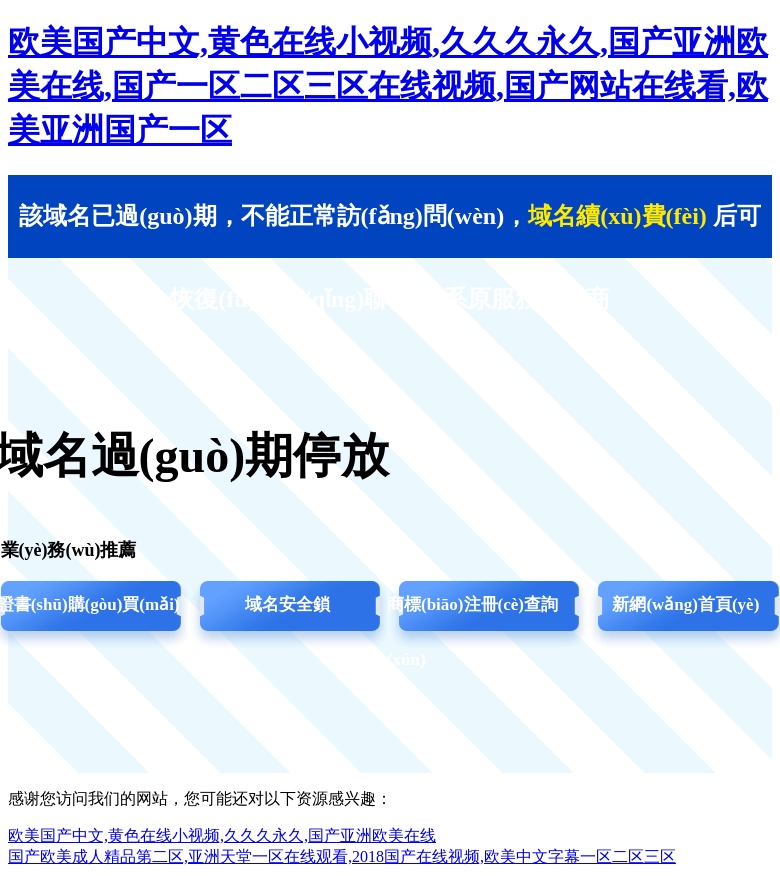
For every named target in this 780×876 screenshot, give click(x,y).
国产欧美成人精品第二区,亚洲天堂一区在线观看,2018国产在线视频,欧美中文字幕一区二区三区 (342, 856)
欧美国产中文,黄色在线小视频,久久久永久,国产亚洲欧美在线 (222, 835)
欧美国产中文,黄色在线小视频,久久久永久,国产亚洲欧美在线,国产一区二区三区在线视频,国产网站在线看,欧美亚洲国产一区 (388, 86)
